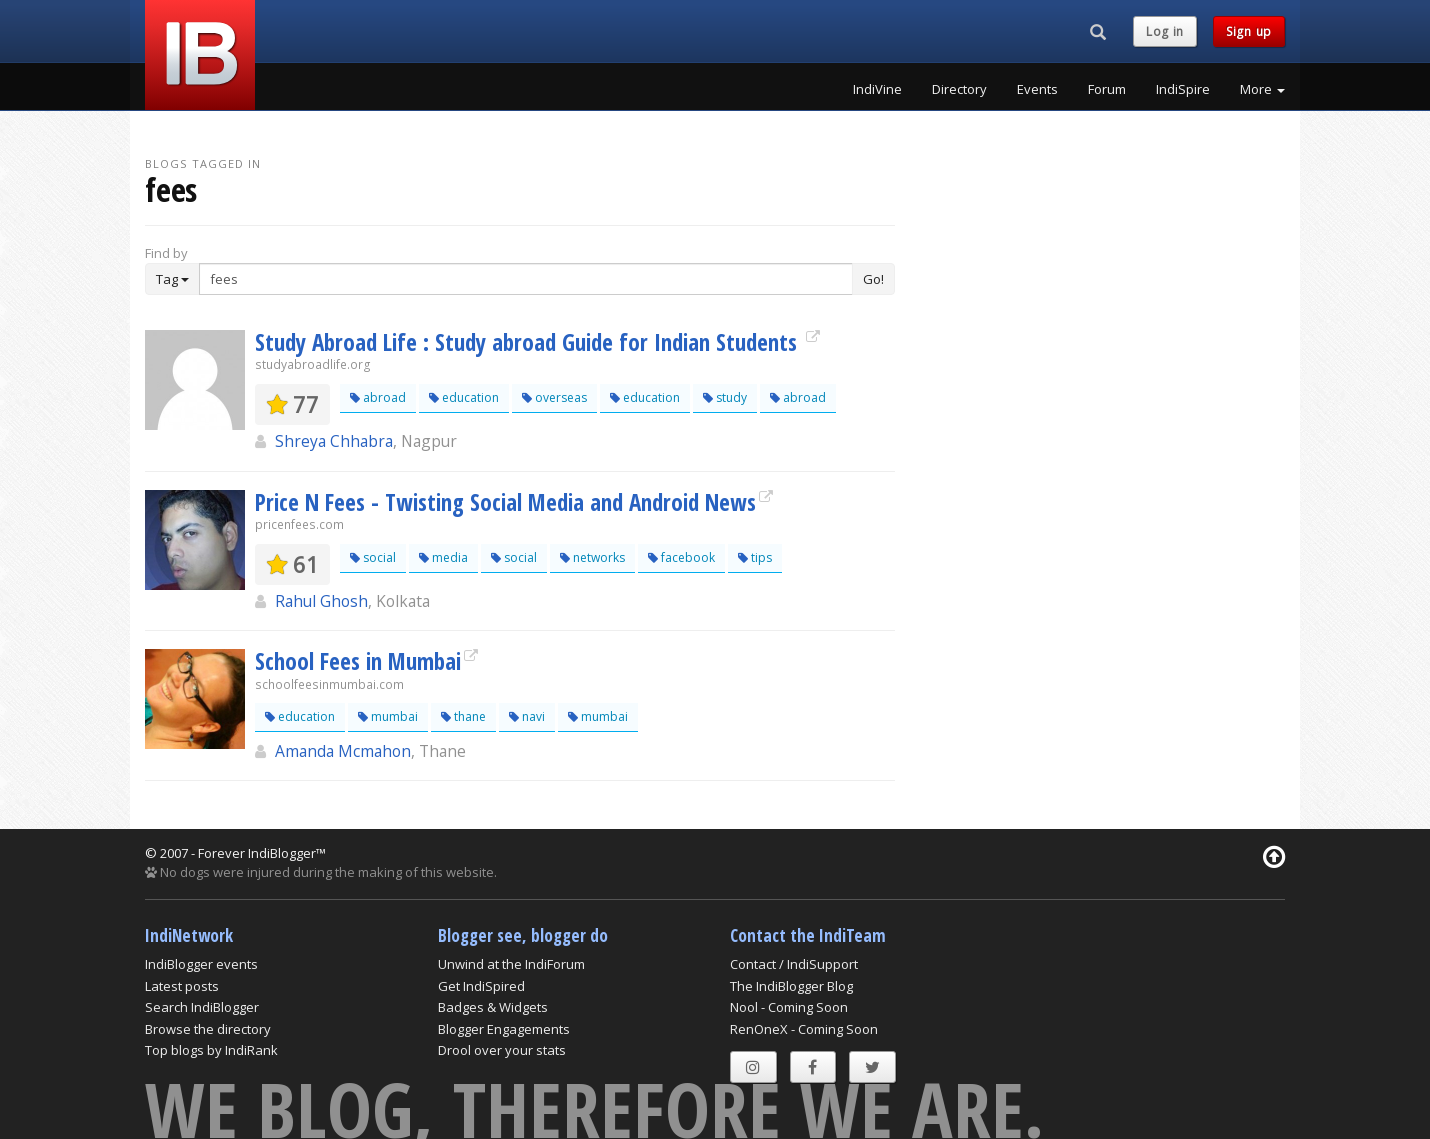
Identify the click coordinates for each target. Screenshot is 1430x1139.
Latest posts (182, 986)
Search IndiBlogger (202, 1007)
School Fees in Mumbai (358, 661)
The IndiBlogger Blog (791, 986)
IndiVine (877, 89)
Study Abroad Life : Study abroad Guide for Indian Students (529, 342)
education (464, 397)
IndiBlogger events (201, 964)
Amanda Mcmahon (343, 751)
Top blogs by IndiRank (211, 1050)
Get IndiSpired (481, 986)
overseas (554, 397)
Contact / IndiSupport (794, 964)
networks (592, 557)
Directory (959, 89)
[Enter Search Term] (526, 279)
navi (527, 716)
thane (463, 716)
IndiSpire (1183, 89)
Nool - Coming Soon (789, 1007)
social (373, 557)
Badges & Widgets (493, 1007)
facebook (681, 557)
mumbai (388, 716)
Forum (1107, 89)
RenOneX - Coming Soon (804, 1029)
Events (1037, 89)
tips (755, 557)
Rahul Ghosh (321, 601)
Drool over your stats (502, 1050)
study (725, 397)
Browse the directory (208, 1029)
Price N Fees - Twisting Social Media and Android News (505, 502)
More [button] (1262, 89)
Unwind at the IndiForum (511, 964)
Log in (1165, 31)
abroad (378, 397)
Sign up (1249, 31)
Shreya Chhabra (334, 441)
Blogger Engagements (504, 1029)
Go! (873, 279)
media (443, 557)
